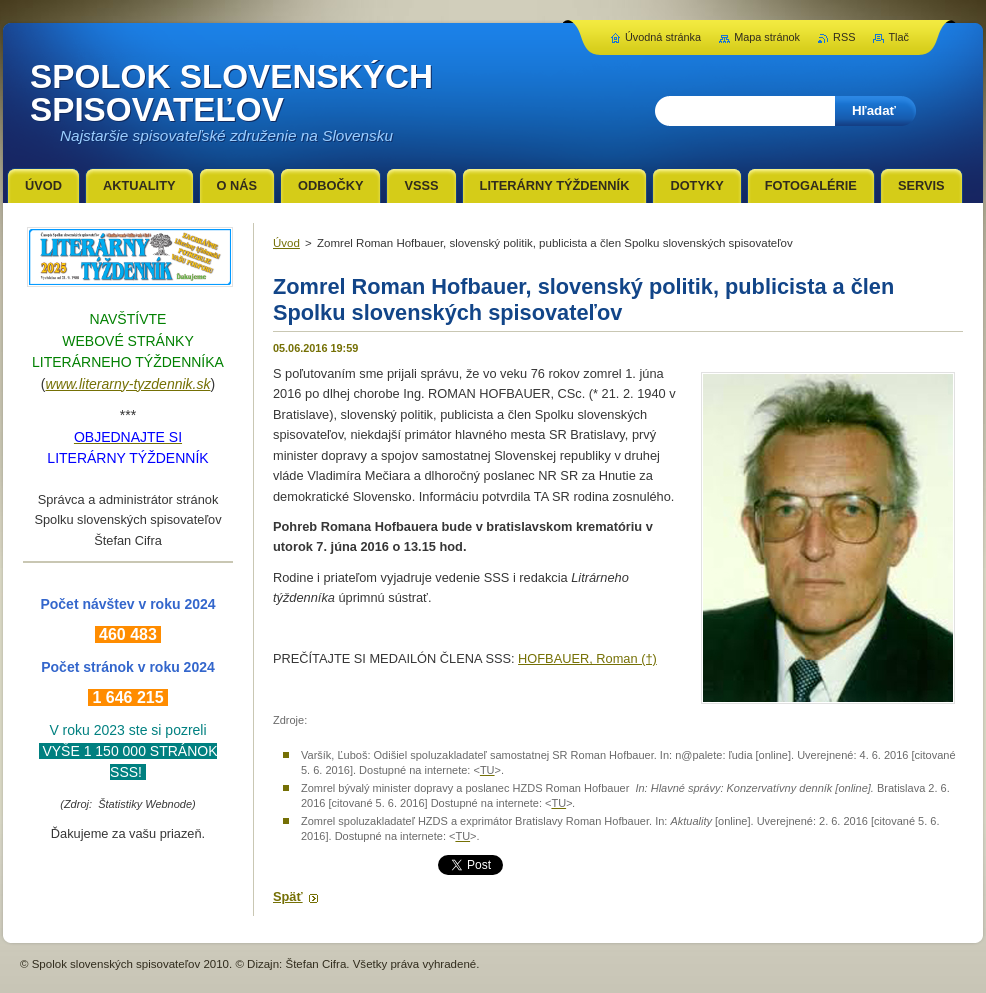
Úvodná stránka (663, 37)
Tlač (898, 37)
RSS (844, 37)
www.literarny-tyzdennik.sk (128, 384)
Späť (288, 896)
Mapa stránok (767, 37)
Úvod (286, 243)
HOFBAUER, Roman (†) (587, 658)
